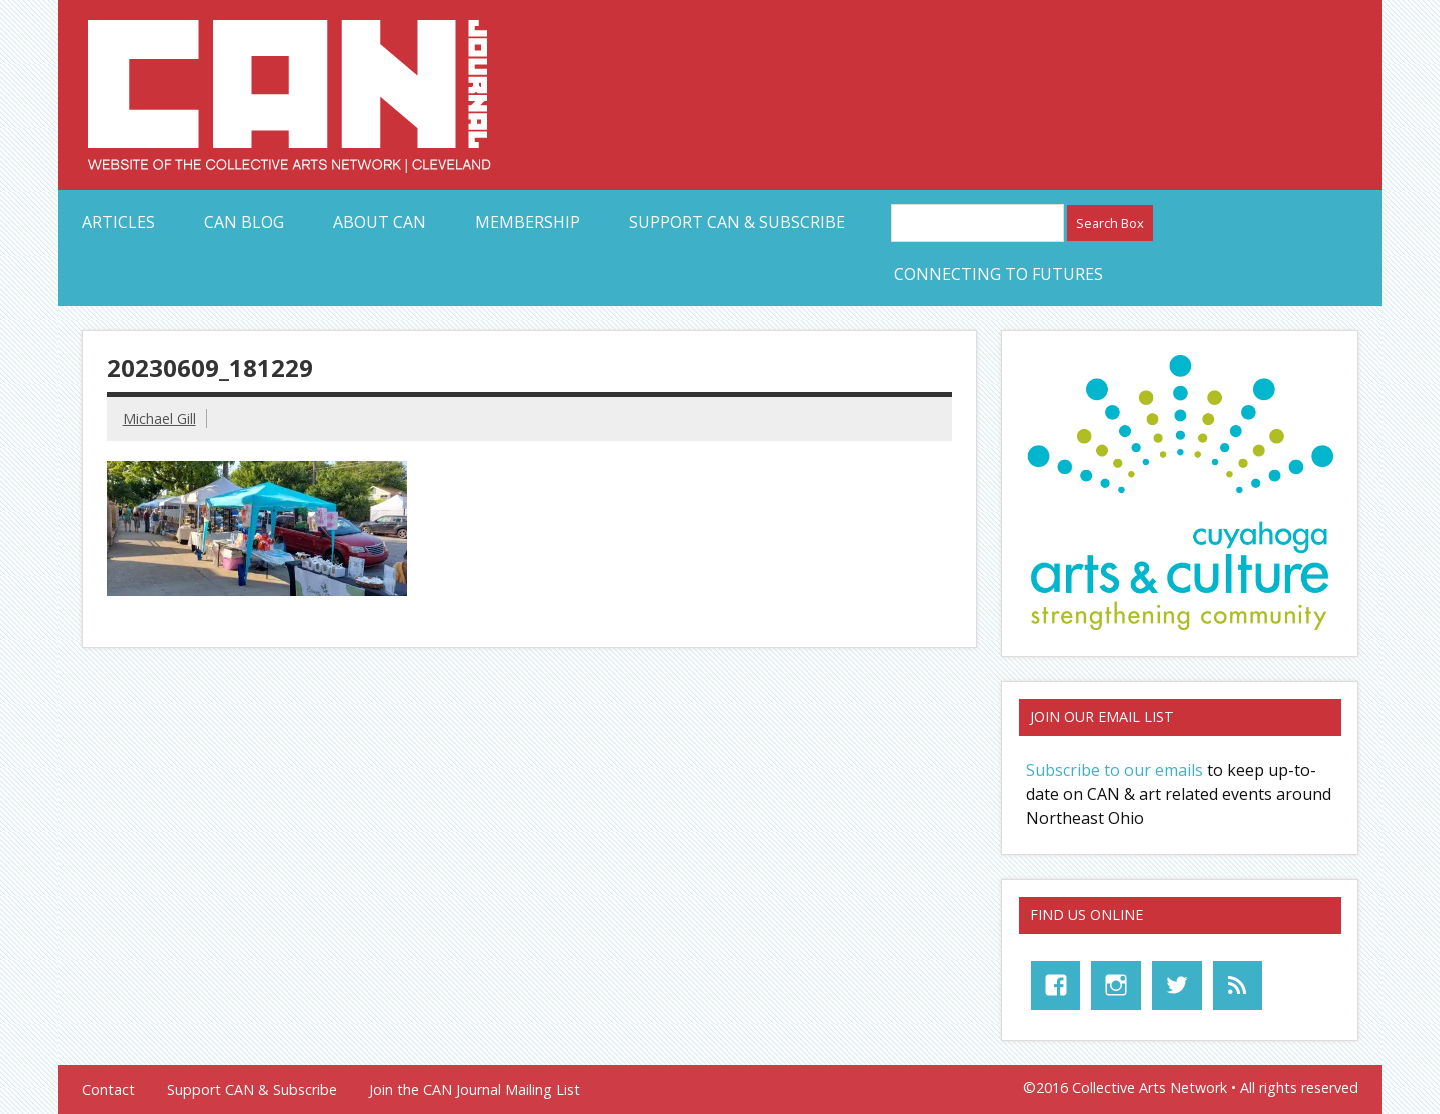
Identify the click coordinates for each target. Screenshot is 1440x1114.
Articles (118, 222)
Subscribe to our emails (1114, 770)
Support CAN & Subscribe (737, 222)
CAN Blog (244, 222)
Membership (527, 222)
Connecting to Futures (998, 274)
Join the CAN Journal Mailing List (474, 1090)
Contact (108, 1090)
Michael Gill (159, 418)
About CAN (379, 222)
